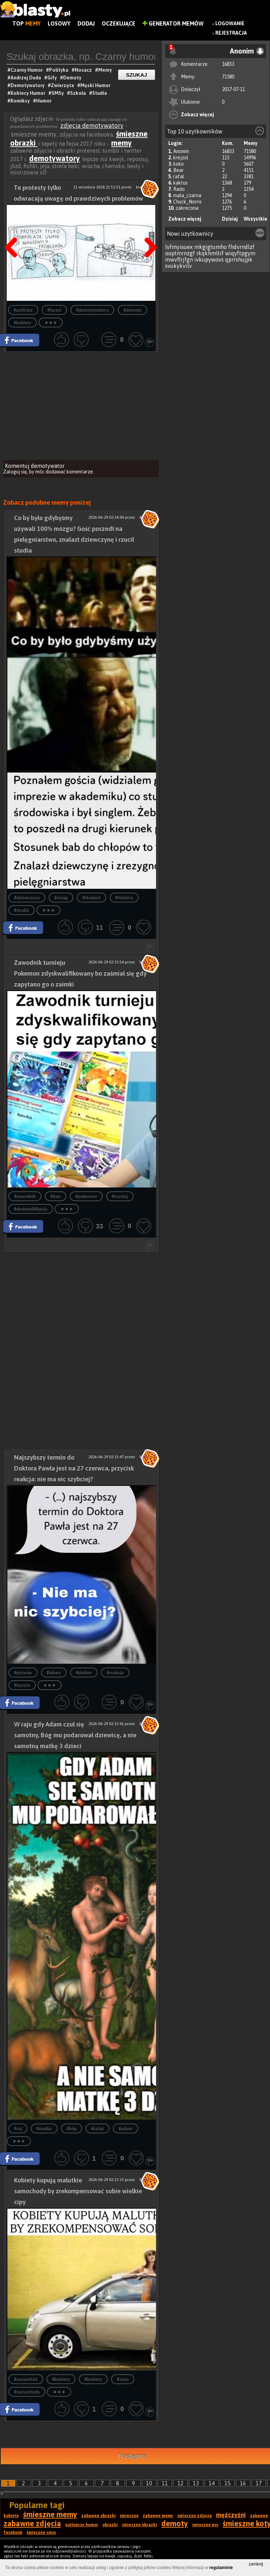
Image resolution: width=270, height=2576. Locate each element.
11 (165, 2483)
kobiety (11, 2515)
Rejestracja (231, 33)
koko (178, 164)
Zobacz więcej (197, 114)
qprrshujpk (238, 259)
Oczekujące (118, 23)
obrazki (110, 2524)
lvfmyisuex (179, 247)
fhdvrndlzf (241, 247)
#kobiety (22, 323)
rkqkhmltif (210, 253)
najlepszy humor (81, 2524)
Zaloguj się (15, 472)
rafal (178, 176)
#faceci (54, 310)
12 (180, 2483)
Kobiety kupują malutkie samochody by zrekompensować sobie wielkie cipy (78, 2190)
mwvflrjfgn (179, 259)
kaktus (180, 183)
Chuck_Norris (187, 202)
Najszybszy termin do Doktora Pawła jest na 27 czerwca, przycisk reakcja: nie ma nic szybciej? (74, 1468)
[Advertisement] (81, 405)
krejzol (180, 157)
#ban (55, 1196)
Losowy (59, 23)
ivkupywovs (209, 259)
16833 (228, 64)
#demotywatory (92, 310)
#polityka (23, 310)
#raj (18, 2129)
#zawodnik (25, 1196)
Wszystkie (255, 219)
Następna (132, 2456)
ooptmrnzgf (180, 253)
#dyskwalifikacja (30, 1209)
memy (121, 142)
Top (26, 23)
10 (149, 2483)
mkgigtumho (210, 247)
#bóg (72, 2129)
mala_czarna (187, 195)
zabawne (259, 2515)
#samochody (27, 2392)
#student (91, 898)
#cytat (97, 2129)
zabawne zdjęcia (32, 2523)
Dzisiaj (230, 219)
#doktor (84, 1673)
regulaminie (221, 2567)
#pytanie (23, 1673)
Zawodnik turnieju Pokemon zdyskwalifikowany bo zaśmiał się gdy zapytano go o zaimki (80, 973)
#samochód (26, 2379)
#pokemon (86, 1196)
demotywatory (54, 158)
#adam (126, 2129)
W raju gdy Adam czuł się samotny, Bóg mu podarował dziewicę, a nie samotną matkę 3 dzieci (75, 1735)
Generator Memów (173, 23)
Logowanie (229, 23)
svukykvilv (178, 266)
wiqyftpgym (240, 253)
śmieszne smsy (41, 2532)
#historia (124, 898)
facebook (13, 2532)
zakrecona (187, 208)
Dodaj (86, 23)
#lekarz (54, 1673)
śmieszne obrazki (139, 2524)
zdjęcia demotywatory (91, 125)
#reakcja (115, 1673)
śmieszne (129, 2515)
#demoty (132, 310)
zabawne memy (158, 2515)
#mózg (61, 898)
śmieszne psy (205, 2524)
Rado (179, 189)
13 (196, 2483)
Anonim (181, 151)
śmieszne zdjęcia (194, 2515)
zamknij (256, 2564)
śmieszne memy (50, 2514)
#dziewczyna (27, 898)
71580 (228, 76)
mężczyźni (231, 2515)
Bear (178, 170)
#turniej (120, 1196)
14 (212, 2483)
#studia (21, 910)
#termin (22, 1685)
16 (243, 2483)
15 (227, 2483)
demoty (174, 2523)
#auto (123, 2379)
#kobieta (61, 2379)
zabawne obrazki (98, 2515)
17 (259, 2483)
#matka (44, 2129)
